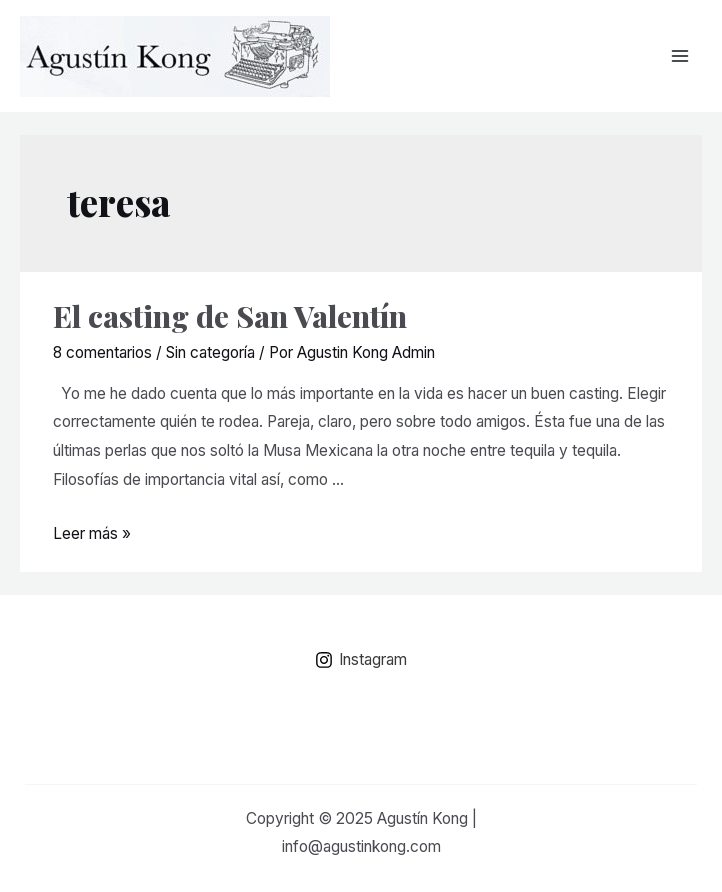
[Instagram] (361, 660)
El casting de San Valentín (230, 316)
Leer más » (92, 533)
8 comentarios (102, 352)
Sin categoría (210, 352)
